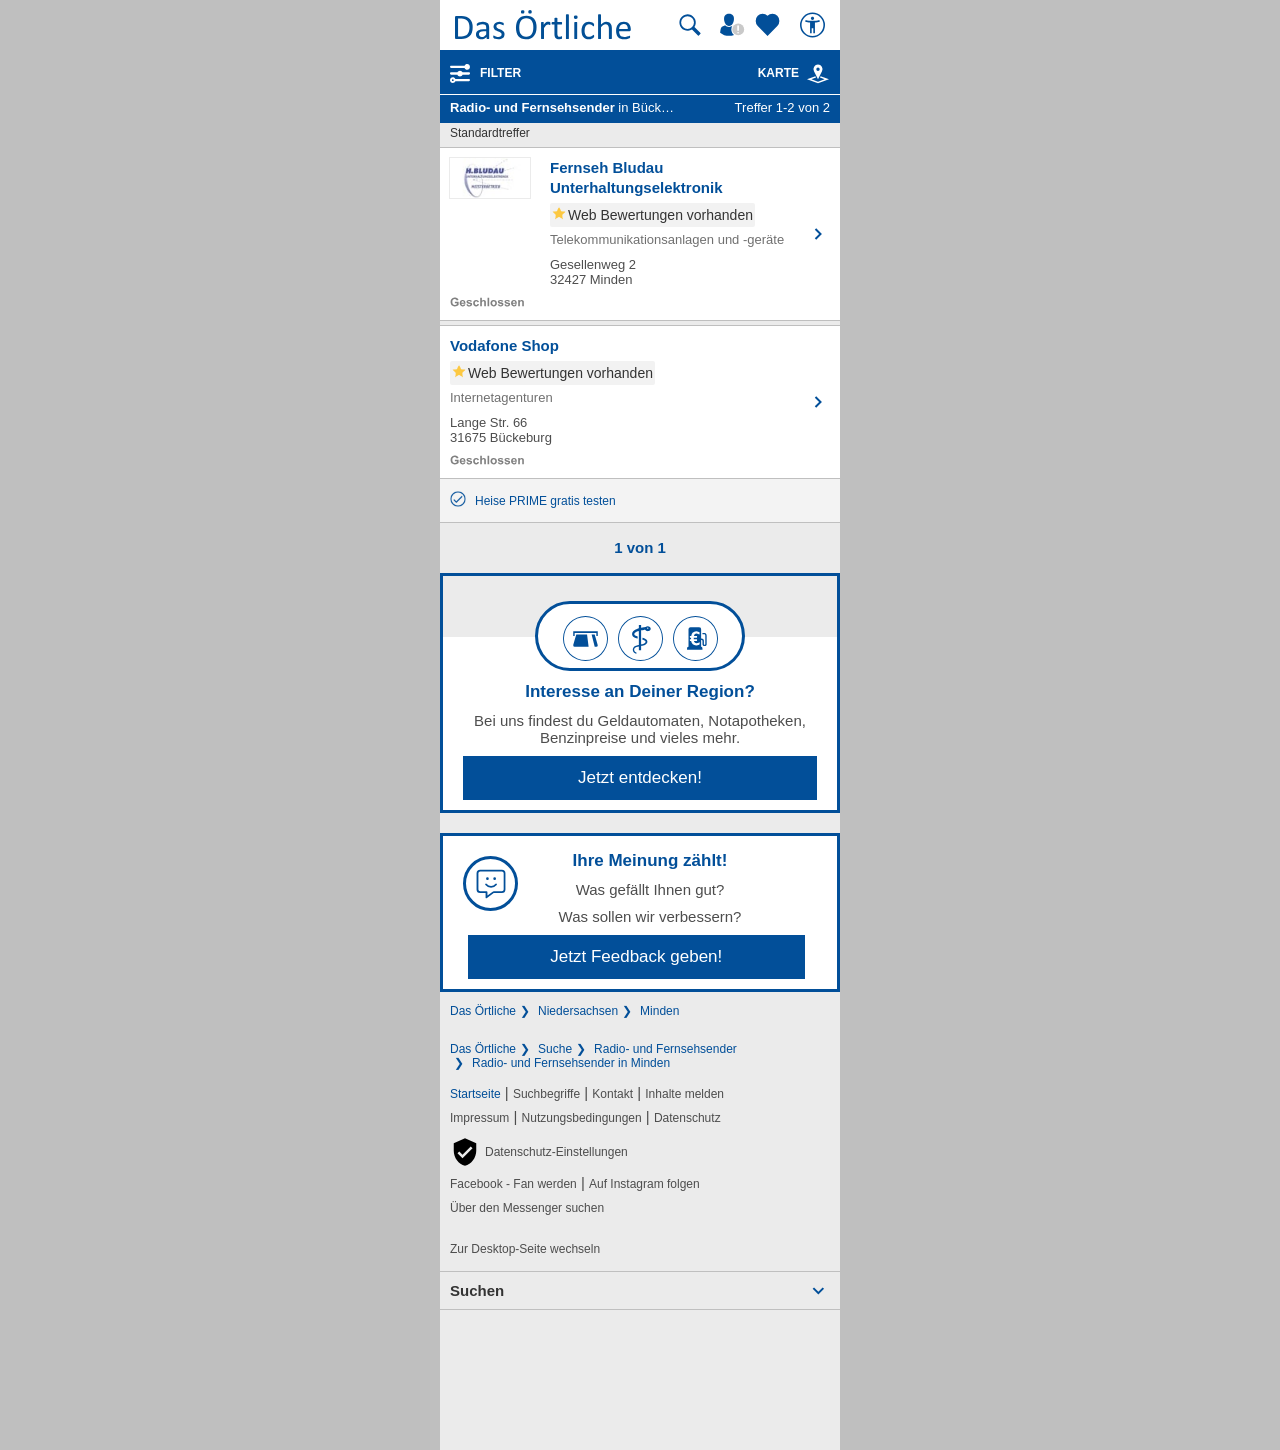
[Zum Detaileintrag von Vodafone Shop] (640, 402)
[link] (818, 74)
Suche (555, 1049)
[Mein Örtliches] (735, 25)
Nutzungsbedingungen (582, 1118)
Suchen (477, 1290)
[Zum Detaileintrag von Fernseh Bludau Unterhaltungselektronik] (640, 234)
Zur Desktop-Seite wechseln (525, 1249)
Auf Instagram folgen (644, 1184)
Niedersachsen (578, 1011)
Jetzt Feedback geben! (636, 956)
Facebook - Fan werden (513, 1184)
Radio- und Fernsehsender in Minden (571, 1063)
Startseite (475, 1094)
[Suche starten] (690, 25)
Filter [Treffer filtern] (500, 73)
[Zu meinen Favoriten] (770, 25)
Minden (659, 1011)
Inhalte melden (684, 1094)
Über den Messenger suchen (527, 1208)
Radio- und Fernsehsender (665, 1049)
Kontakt (612, 1094)
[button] (539, 1152)
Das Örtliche (483, 1011)
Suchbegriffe (546, 1094)
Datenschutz (687, 1118)
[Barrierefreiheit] (815, 25)
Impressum (479, 1118)
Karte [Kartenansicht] (794, 73)
